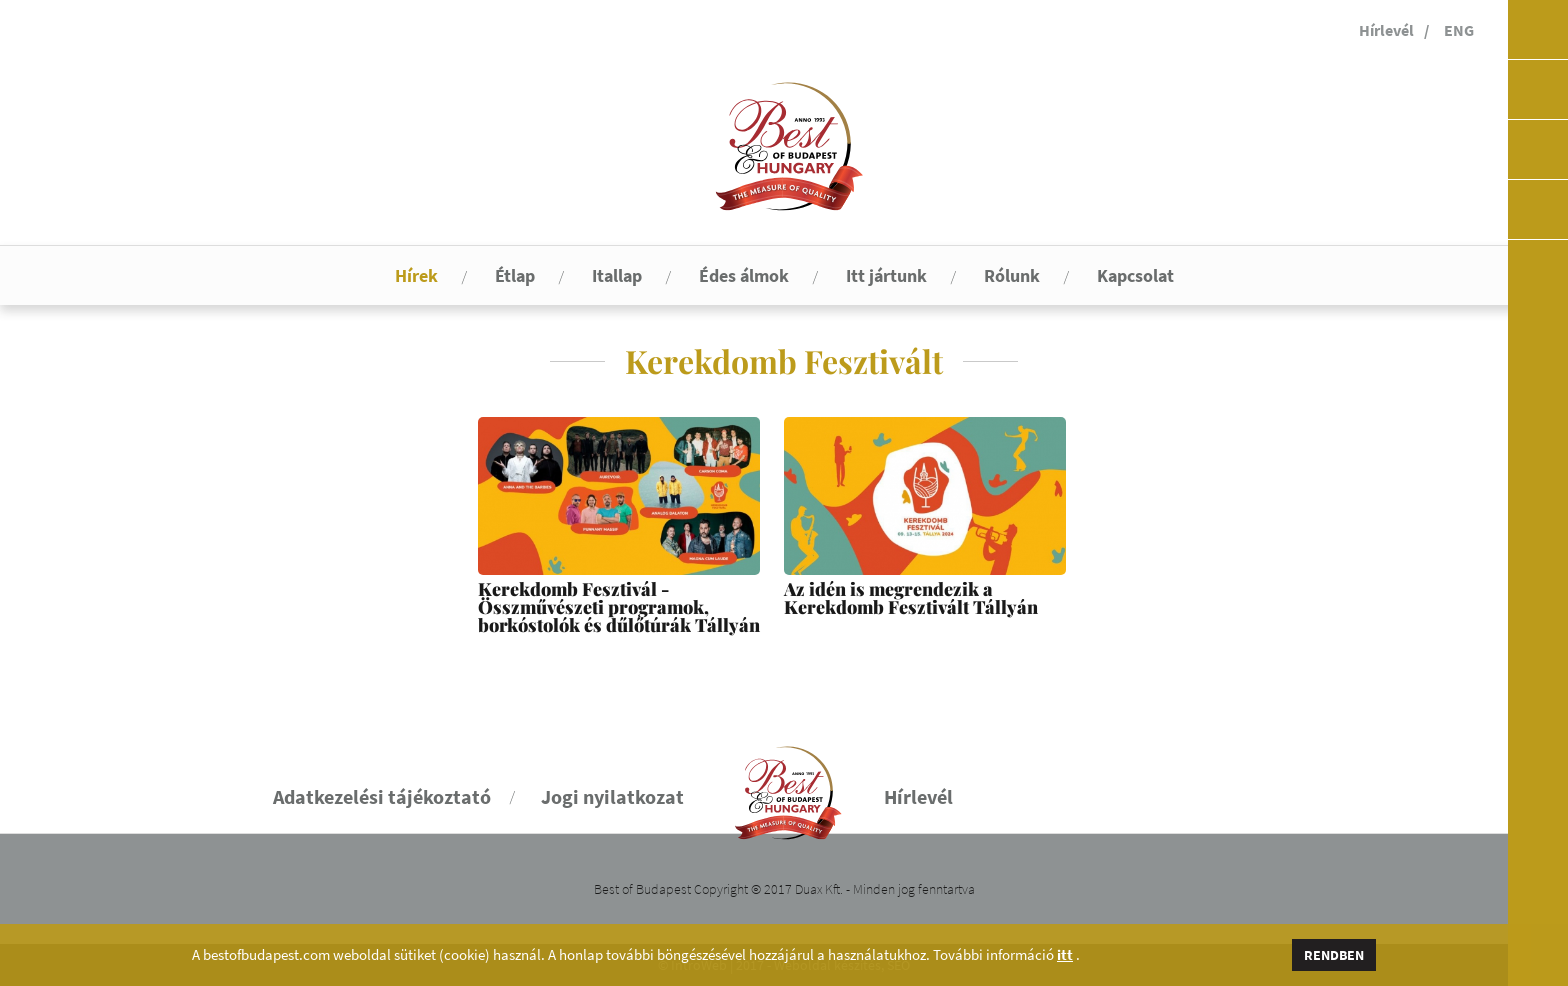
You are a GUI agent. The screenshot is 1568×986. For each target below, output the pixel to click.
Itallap (617, 275)
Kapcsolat (1135, 275)
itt (1065, 955)
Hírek (416, 275)
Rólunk (1012, 275)
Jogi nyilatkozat (612, 796)
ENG (1459, 30)
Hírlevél (1386, 30)
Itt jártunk (886, 275)
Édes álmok (744, 275)
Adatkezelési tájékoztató (382, 796)
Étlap (515, 275)
